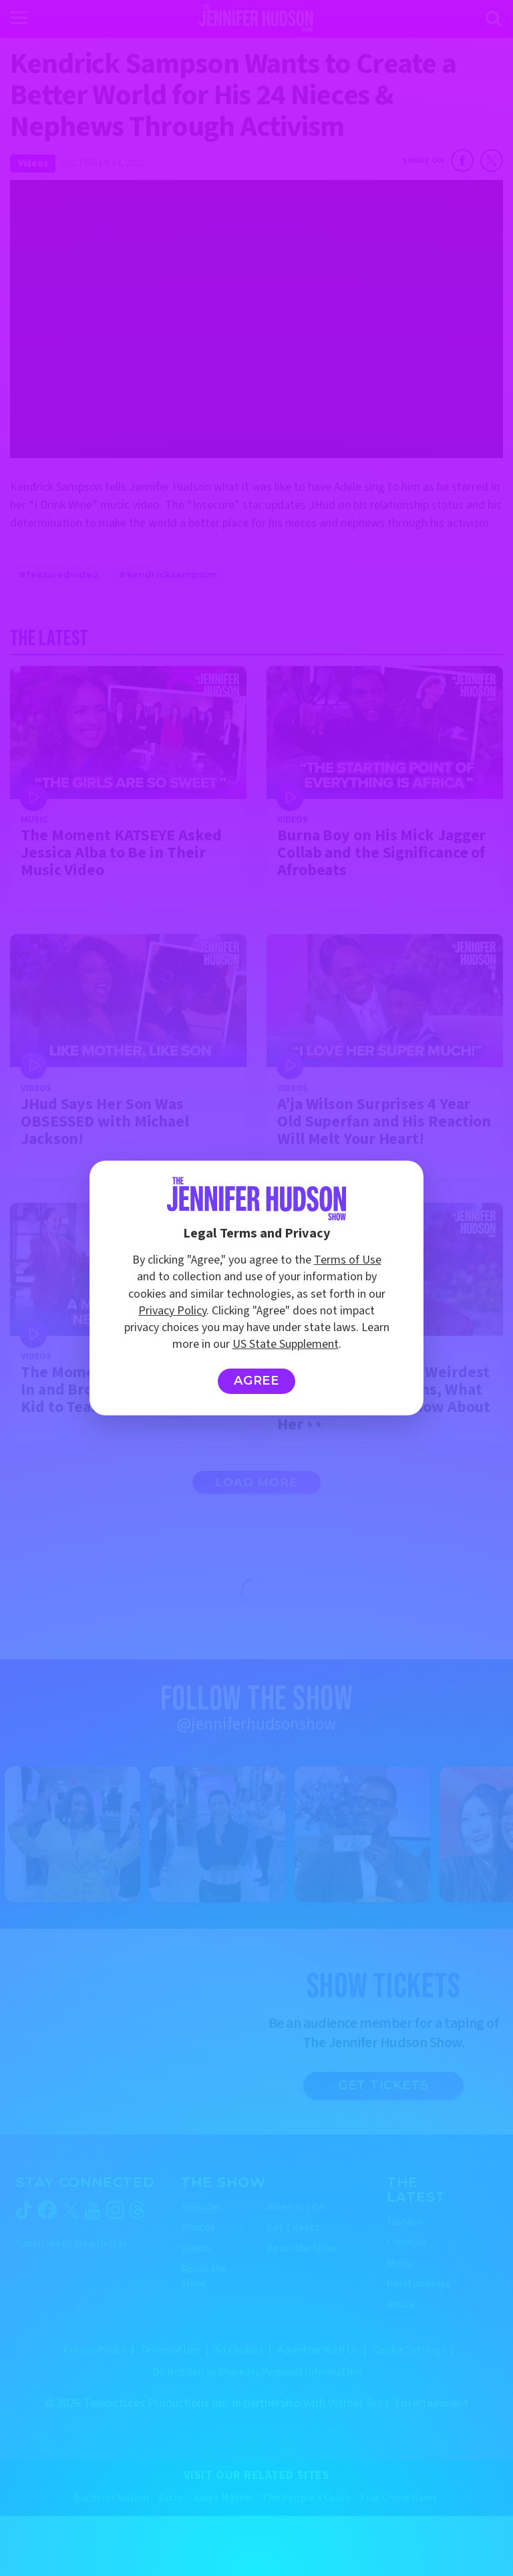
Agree (257, 1380)
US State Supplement (285, 1344)
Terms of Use (347, 1260)
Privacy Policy (172, 1310)
